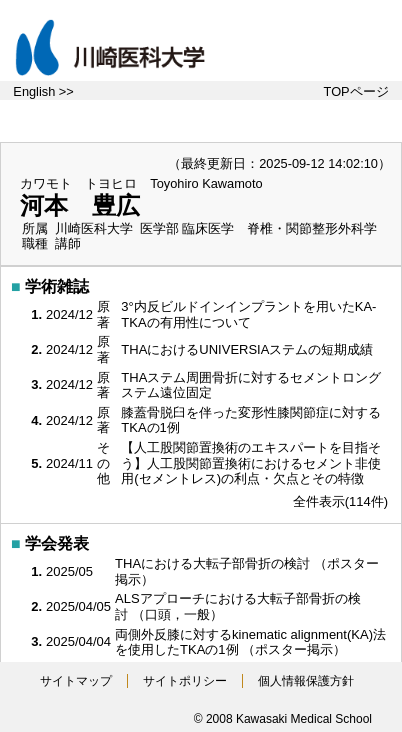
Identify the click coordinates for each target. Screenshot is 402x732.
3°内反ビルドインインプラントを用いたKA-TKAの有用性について (248, 314)
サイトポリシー (185, 681)
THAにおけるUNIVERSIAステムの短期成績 (249, 349)
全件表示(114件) (340, 501)
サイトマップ (76, 681)
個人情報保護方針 (306, 681)
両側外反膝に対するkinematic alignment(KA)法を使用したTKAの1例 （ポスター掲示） (250, 642)
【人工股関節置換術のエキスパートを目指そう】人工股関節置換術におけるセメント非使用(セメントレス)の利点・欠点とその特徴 (251, 463)
